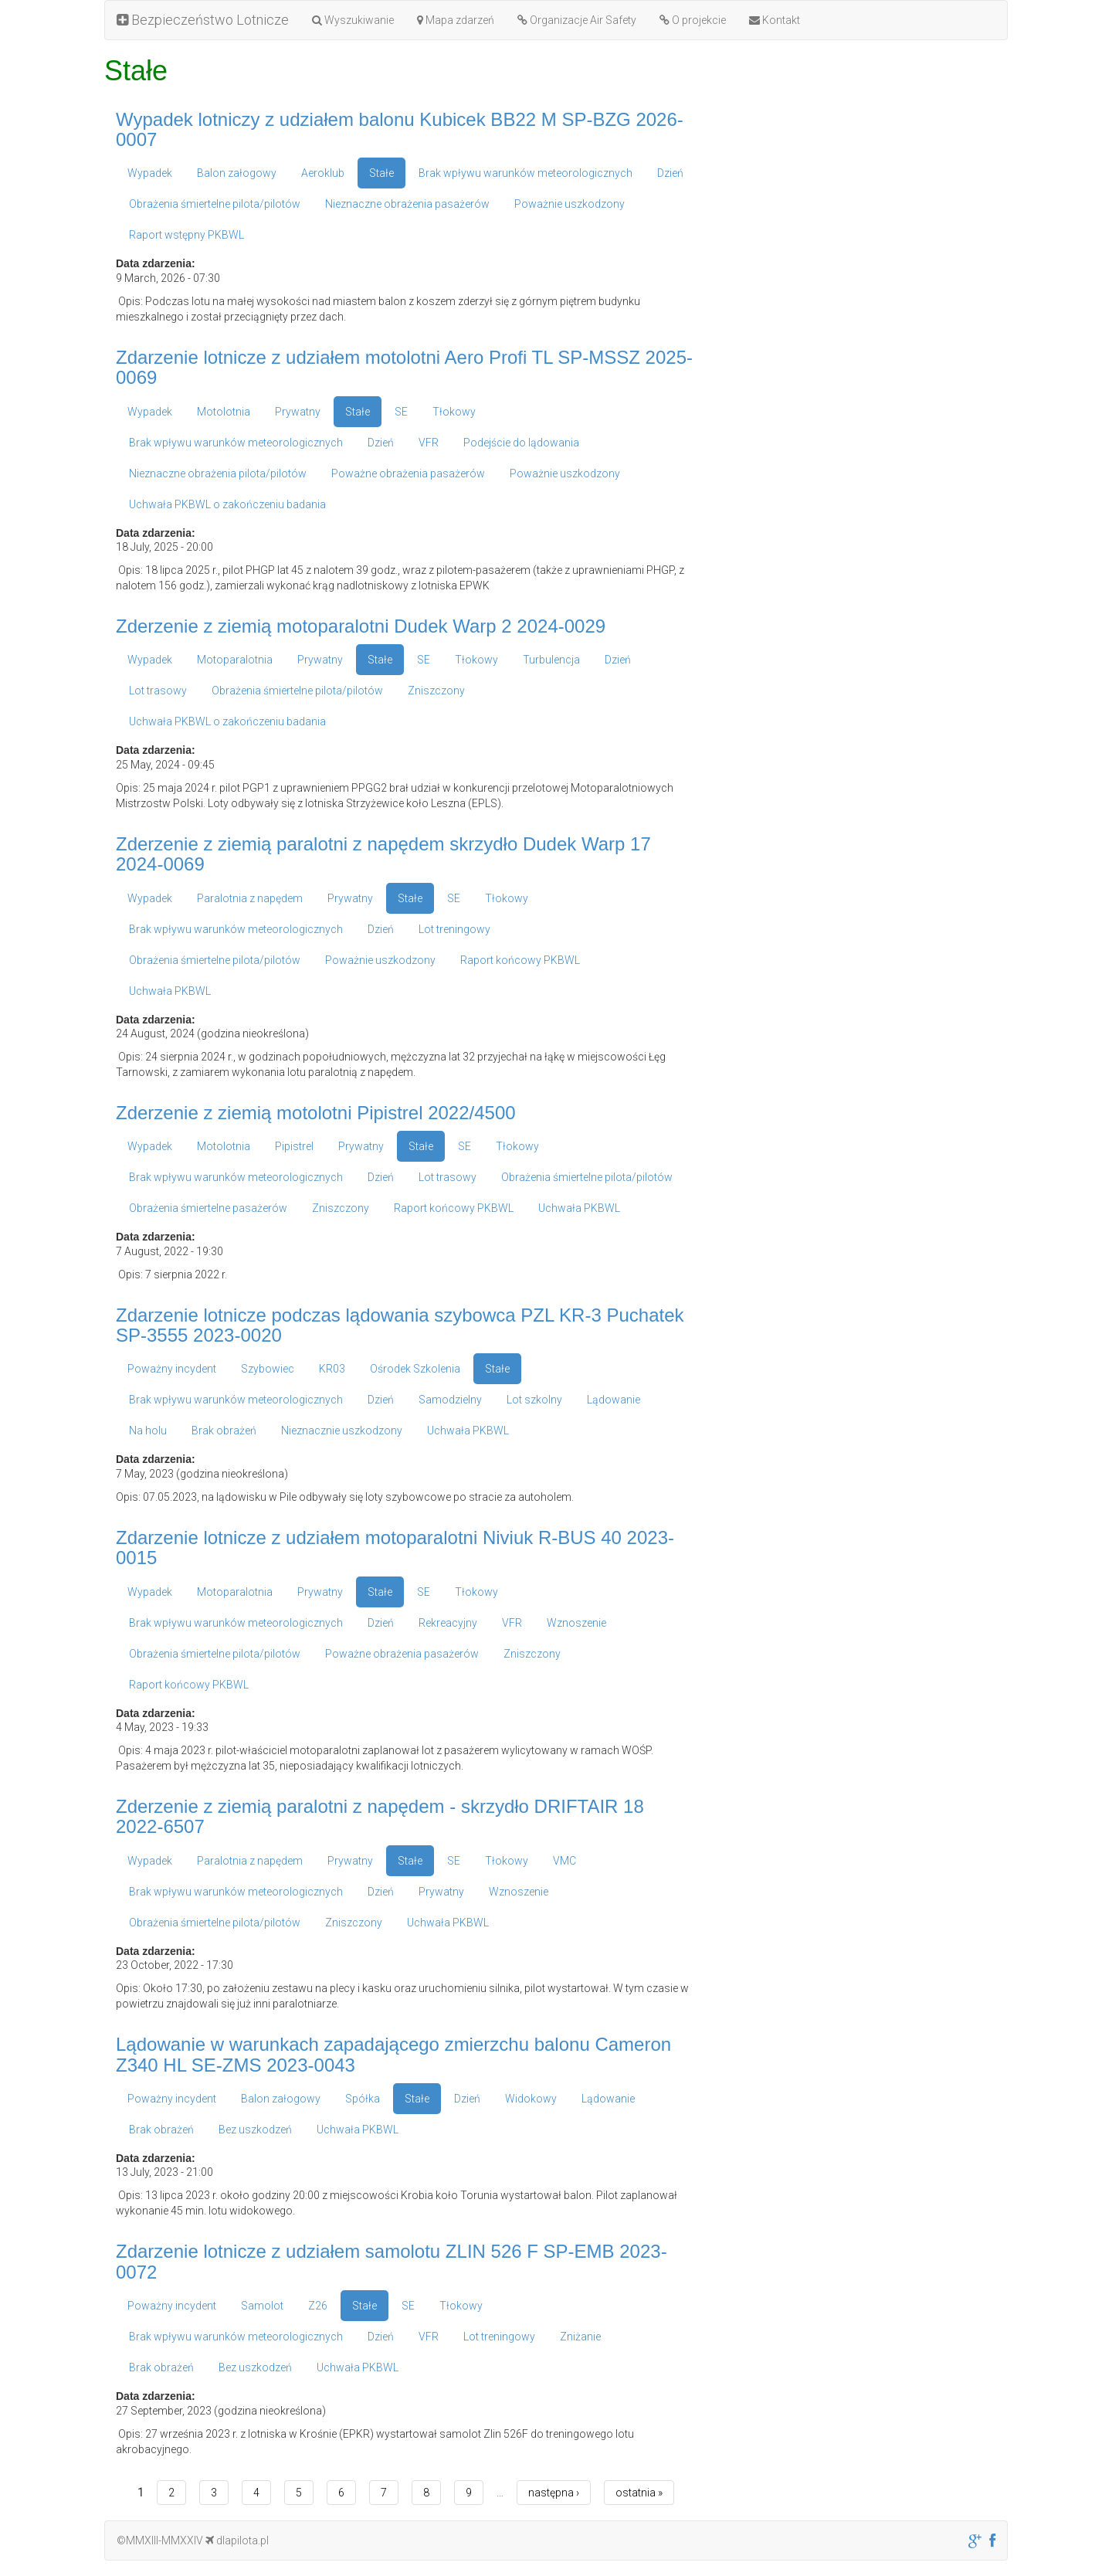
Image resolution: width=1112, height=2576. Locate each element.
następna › (553, 2492)
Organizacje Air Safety (576, 20)
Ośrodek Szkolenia (415, 1369)
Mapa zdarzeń (455, 20)
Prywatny (297, 412)
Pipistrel (294, 1146)
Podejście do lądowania (521, 442)
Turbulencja (551, 659)
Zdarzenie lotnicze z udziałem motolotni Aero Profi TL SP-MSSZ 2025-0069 (404, 367)
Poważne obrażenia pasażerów (408, 473)
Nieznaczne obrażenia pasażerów (407, 204)
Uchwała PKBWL (170, 991)
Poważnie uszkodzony (569, 204)
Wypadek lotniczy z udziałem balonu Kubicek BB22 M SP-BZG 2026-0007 (399, 129)
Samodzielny (450, 1399)
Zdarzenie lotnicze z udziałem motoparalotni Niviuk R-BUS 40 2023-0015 (395, 1547)
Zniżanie (580, 2336)
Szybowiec (267, 1369)
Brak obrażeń (224, 1430)
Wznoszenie (576, 1623)
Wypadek (149, 173)
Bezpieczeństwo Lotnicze (203, 20)
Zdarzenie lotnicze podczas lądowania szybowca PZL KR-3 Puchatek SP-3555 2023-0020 (400, 1325)
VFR (429, 442)
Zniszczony (436, 690)
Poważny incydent (171, 1369)
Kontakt (774, 20)
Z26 (317, 2305)
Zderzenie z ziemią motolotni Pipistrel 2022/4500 (316, 1112)
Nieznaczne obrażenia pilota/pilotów (218, 473)
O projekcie (692, 20)
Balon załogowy (236, 173)
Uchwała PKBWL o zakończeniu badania (227, 504)
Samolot (262, 2305)
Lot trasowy (158, 690)
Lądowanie (613, 1399)
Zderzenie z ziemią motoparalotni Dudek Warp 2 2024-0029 (360, 626)
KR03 (332, 1369)
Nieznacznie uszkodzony (341, 1430)
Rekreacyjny (448, 1623)
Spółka (362, 2098)
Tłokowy (454, 412)
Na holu (148, 1430)
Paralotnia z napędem (250, 898)
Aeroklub (322, 173)
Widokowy (531, 2098)
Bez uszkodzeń (255, 2129)
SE (401, 412)
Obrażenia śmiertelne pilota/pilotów (214, 204)
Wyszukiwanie (353, 20)
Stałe (381, 173)
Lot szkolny (534, 1399)
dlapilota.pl (237, 2540)
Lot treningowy (454, 929)
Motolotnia (223, 412)
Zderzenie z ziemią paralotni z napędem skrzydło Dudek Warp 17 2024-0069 (383, 853)
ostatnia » (639, 2492)
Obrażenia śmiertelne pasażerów (208, 1208)
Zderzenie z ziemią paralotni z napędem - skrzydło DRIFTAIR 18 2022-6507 (380, 1816)
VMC (564, 1861)
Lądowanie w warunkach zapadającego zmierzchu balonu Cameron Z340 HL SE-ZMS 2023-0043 (393, 2054)
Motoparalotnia (235, 659)
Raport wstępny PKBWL (186, 235)
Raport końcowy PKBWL (520, 960)
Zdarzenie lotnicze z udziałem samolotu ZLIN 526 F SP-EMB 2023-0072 (391, 2261)
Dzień (670, 173)
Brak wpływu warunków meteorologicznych (525, 173)
